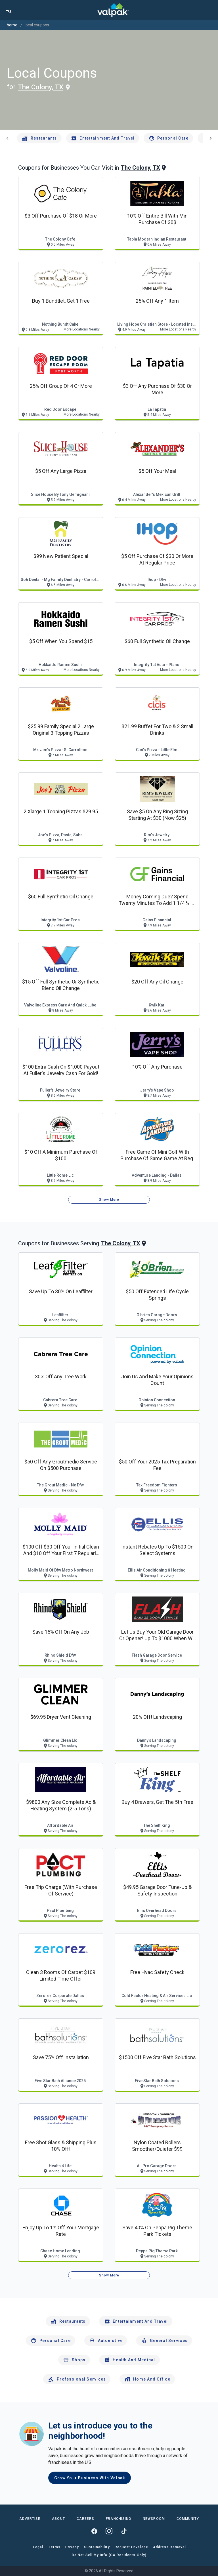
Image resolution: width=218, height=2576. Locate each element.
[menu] (8, 10)
